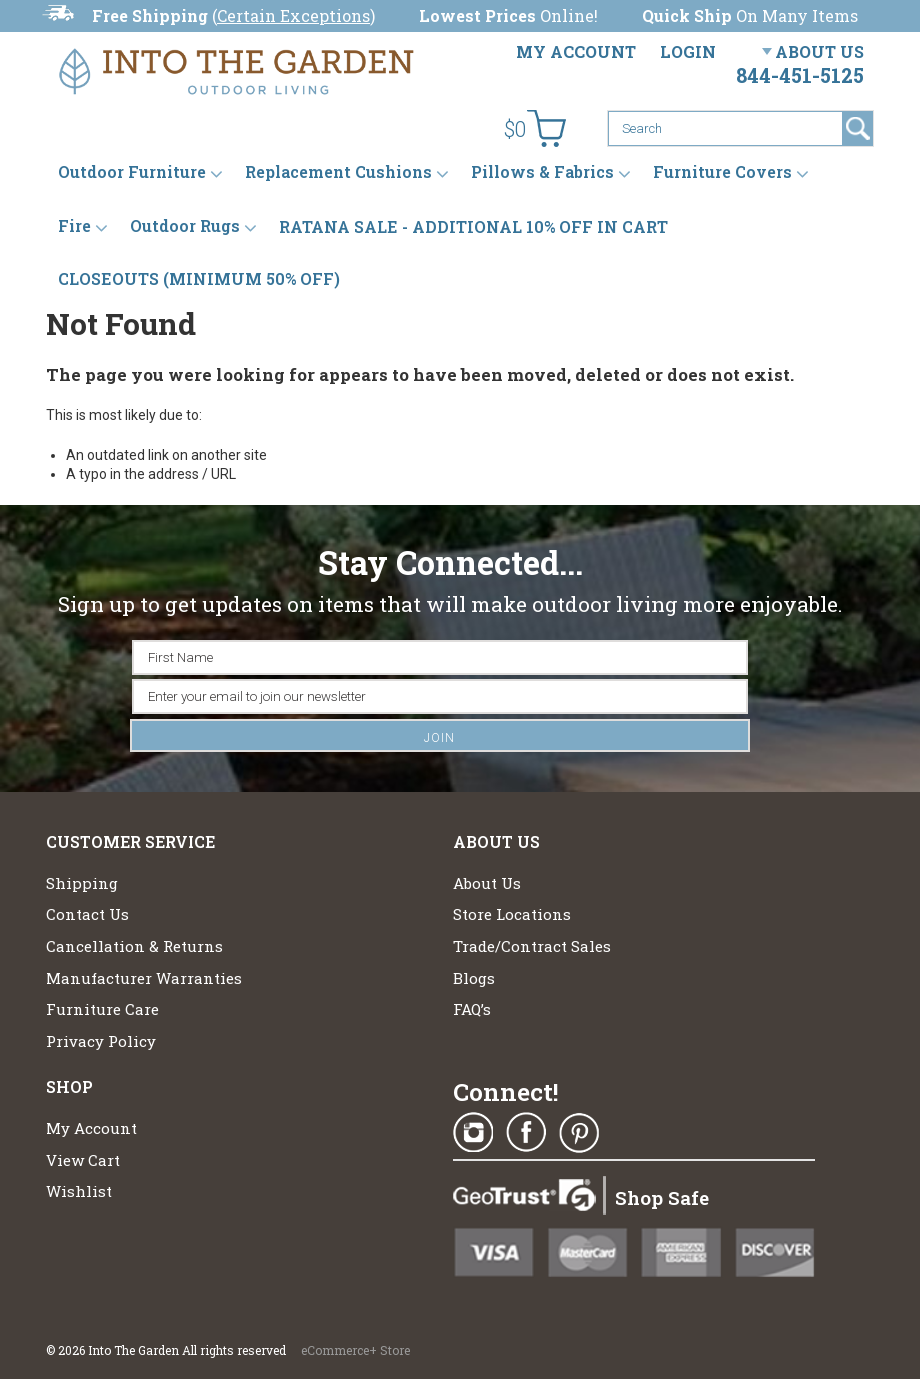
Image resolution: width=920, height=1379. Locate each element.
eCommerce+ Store (355, 1350)
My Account (576, 51)
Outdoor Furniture (132, 172)
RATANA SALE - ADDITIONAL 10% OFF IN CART (473, 226)
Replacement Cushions (338, 172)
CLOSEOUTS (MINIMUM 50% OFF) (199, 278)
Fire (74, 226)
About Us (819, 51)
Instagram (473, 1133)
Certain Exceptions (293, 15)
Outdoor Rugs (185, 226)
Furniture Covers (722, 172)
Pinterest (579, 1133)
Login (688, 51)
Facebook (526, 1133)
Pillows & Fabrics (542, 172)
